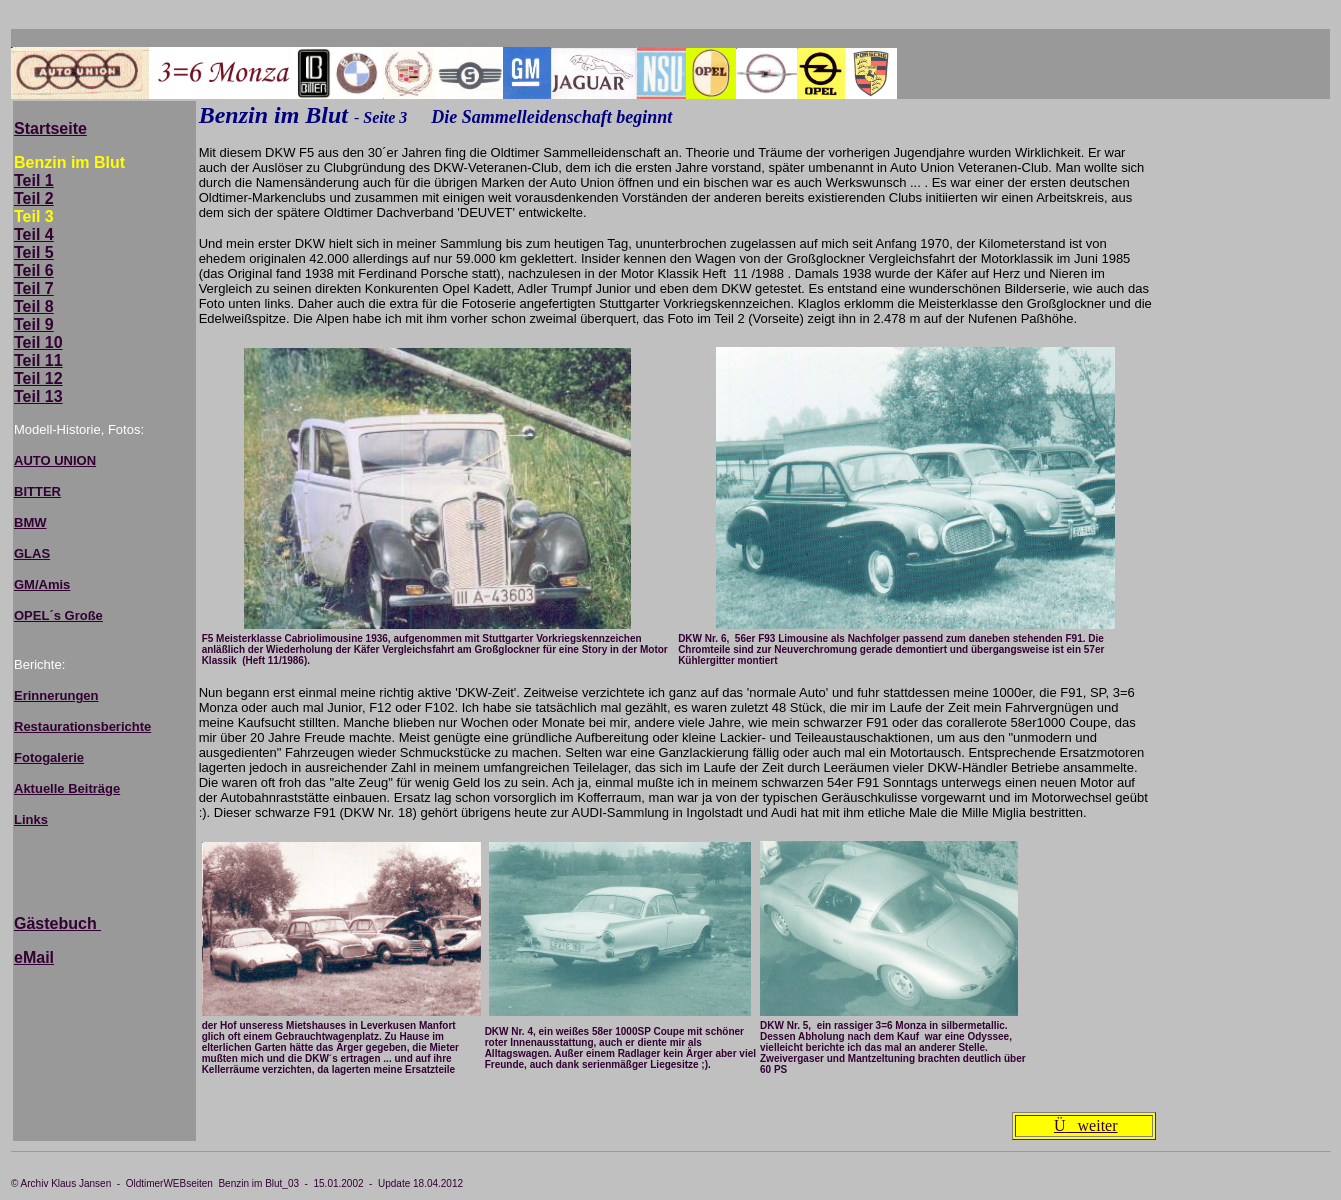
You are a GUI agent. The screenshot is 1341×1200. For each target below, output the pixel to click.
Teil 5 (34, 252)
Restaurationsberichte (82, 726)
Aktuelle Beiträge (67, 788)
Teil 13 (38, 396)
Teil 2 (34, 198)
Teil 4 (34, 234)
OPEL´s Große (58, 615)
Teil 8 (34, 306)
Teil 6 (34, 270)
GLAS (32, 553)
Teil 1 (34, 180)
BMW (30, 522)
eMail (34, 957)
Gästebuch (57, 923)
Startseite (50, 128)
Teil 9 (34, 324)
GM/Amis (42, 584)
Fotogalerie (49, 757)
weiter (1086, 1125)
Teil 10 (38, 342)
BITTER (37, 491)
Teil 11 (38, 360)
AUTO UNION (55, 460)
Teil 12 (38, 378)
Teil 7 (34, 288)
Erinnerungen (56, 695)
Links (31, 819)
